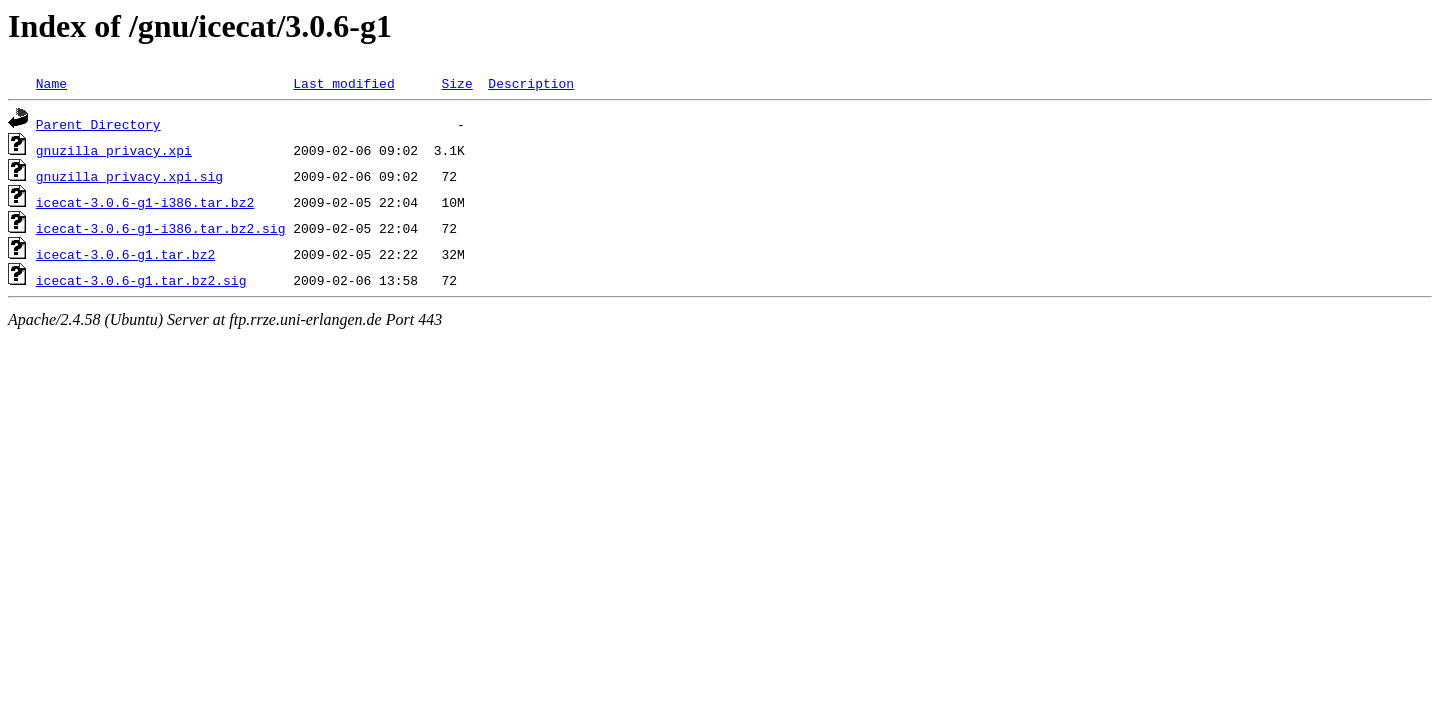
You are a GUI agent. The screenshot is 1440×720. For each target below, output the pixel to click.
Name (51, 83)
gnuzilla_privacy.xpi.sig (129, 176)
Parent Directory (98, 124)
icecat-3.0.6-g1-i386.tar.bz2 (145, 202)
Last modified (343, 83)
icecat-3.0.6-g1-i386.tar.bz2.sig (161, 228)
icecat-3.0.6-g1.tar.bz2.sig (141, 280)
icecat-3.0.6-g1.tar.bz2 (125, 254)
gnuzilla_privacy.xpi (114, 150)
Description (531, 83)
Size (456, 83)
